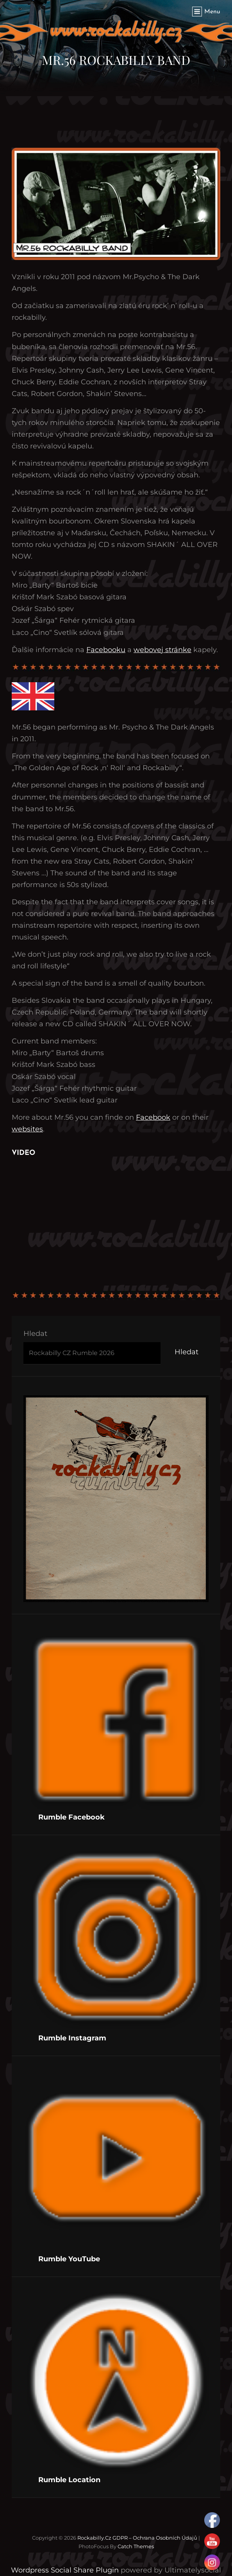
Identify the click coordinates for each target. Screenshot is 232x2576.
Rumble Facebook (71, 1817)
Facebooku (105, 649)
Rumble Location (69, 2480)
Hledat (35, 1333)
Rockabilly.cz (94, 2538)
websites (27, 1129)
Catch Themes (136, 2546)
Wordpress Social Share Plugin (66, 2570)
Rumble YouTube (69, 2259)
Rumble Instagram (72, 2038)
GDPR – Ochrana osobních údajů (154, 2538)
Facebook (153, 1117)
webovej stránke (162, 649)
